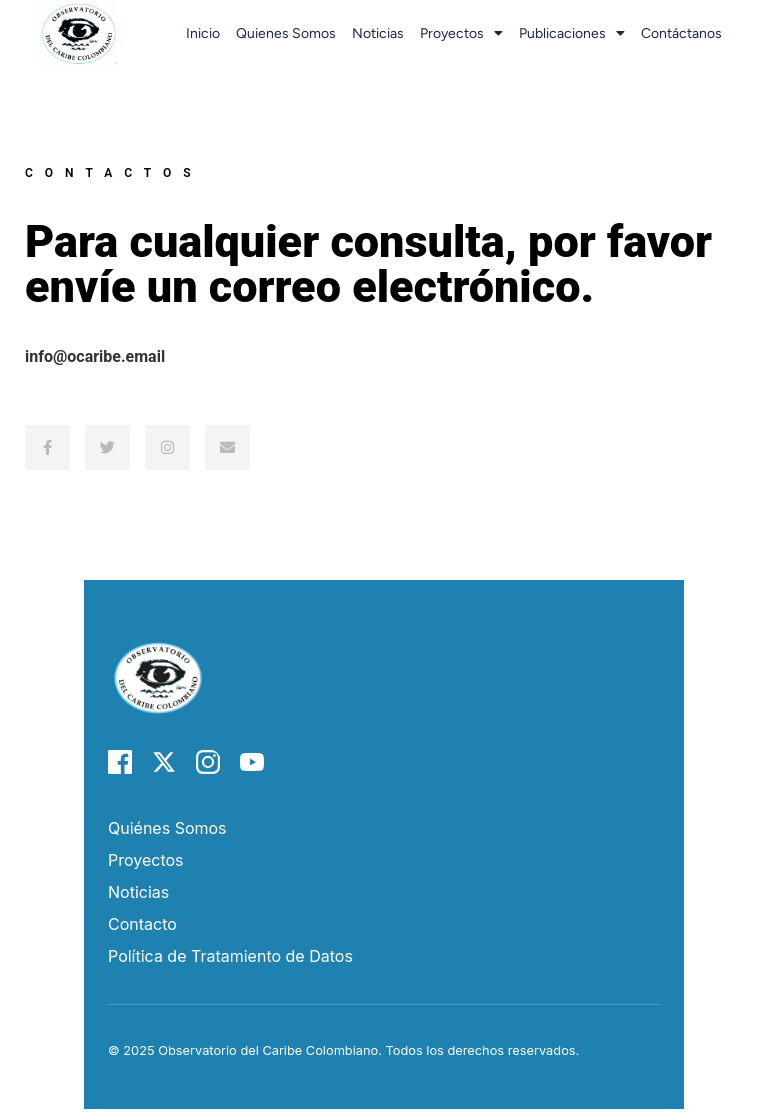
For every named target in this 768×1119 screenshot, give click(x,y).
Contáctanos (681, 33)
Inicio (203, 33)
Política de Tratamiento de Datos (230, 956)
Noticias (378, 33)
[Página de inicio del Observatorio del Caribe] (158, 738)
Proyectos (461, 33)
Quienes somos (286, 33)
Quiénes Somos (167, 828)
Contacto (142, 924)
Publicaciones (572, 33)
